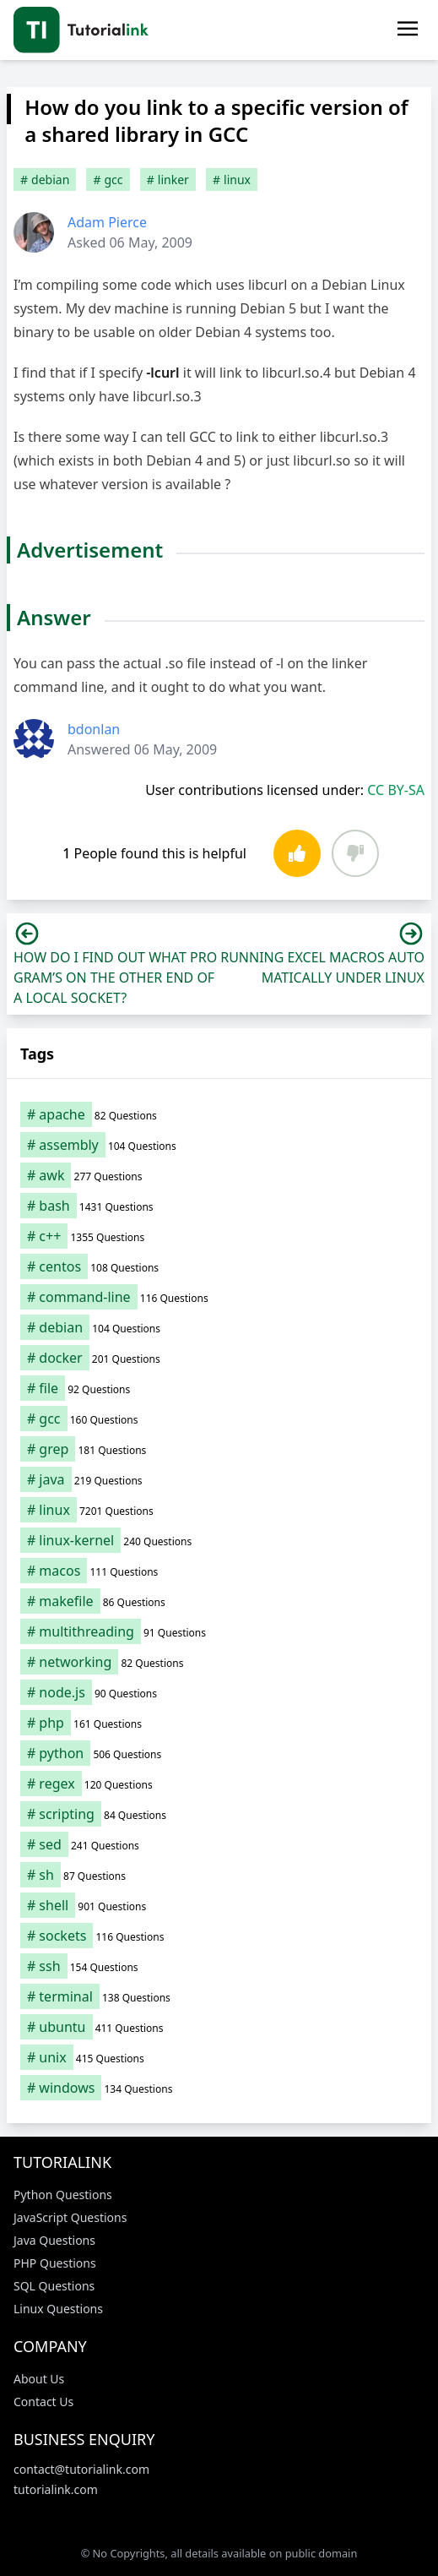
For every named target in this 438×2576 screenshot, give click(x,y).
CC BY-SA (395, 790)
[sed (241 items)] (219, 1844)
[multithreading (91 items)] (219, 1631)
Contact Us (43, 2402)
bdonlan (94, 729)
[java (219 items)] (219, 1479)
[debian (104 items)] (219, 1327)
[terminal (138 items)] (219, 1996)
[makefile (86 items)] (219, 1601)
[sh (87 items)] (219, 1874)
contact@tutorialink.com (81, 2469)
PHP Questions (55, 2263)
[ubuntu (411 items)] (219, 2026)
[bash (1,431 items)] (219, 1205)
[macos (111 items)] (219, 1570)
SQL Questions (54, 2286)
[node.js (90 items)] (219, 1692)
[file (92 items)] (219, 1388)
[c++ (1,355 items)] (219, 1236)
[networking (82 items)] (219, 1661)
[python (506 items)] (219, 1753)
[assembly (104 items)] (219, 1144)
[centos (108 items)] (219, 1266)
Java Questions (54, 2240)
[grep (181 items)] (219, 1448)
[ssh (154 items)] (219, 1966)
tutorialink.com (56, 2489)
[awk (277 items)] (219, 1175)
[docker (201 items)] (219, 1357)
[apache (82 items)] (219, 1114)
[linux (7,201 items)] (219, 1509)
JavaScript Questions (70, 2217)
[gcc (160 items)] (219, 1418)
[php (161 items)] (219, 1722)
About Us (39, 2379)
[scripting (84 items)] (219, 1813)
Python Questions (63, 2195)
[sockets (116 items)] (219, 1935)
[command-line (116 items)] (219, 1296)
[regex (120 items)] (219, 1783)
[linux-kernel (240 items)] (219, 1540)
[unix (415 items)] (219, 2057)
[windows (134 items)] (219, 2087)
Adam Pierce (107, 222)
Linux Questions (58, 2309)
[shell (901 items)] (219, 1905)
